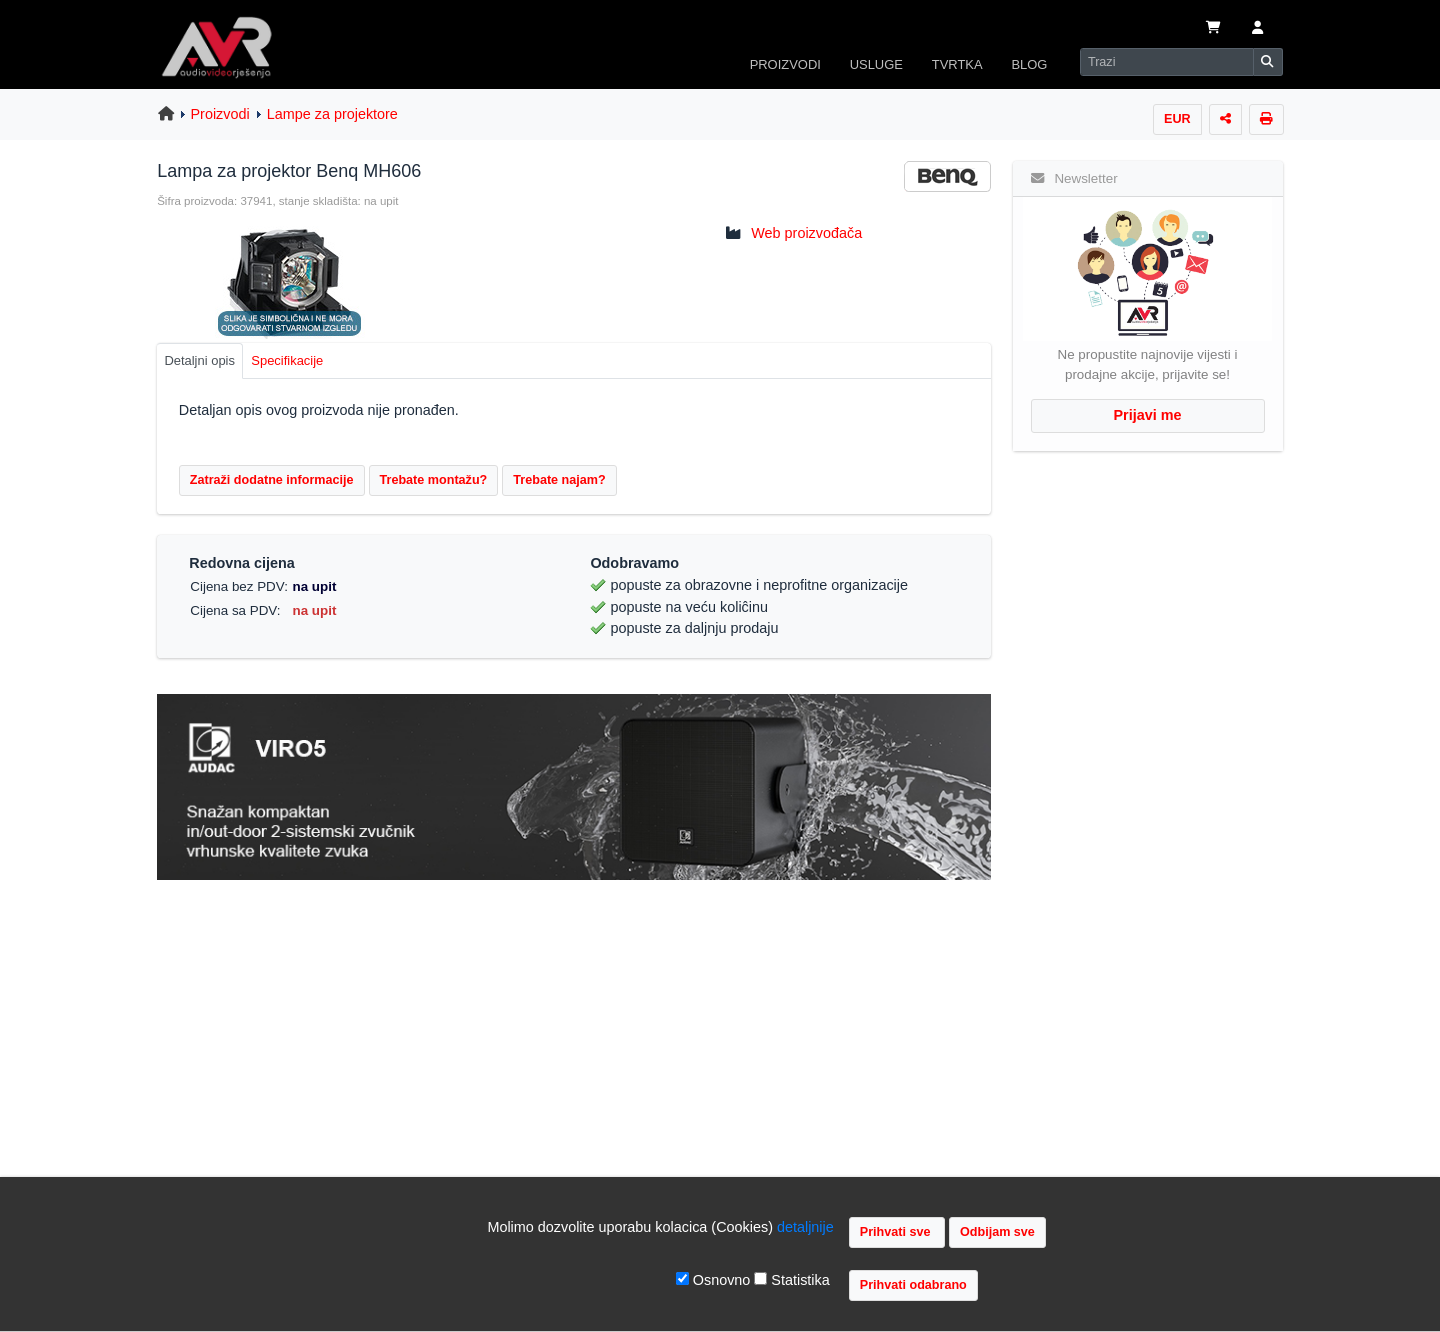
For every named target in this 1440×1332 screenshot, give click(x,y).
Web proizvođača (806, 233)
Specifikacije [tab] (287, 360)
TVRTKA (957, 64)
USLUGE (876, 64)
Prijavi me (1148, 415)
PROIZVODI (785, 64)
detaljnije (805, 1227)
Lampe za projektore (332, 114)
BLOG (1029, 64)
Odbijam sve (997, 1232)
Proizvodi (220, 114)
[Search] (1167, 62)
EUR (1177, 119)
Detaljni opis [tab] (199, 360)
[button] (1257, 29)
